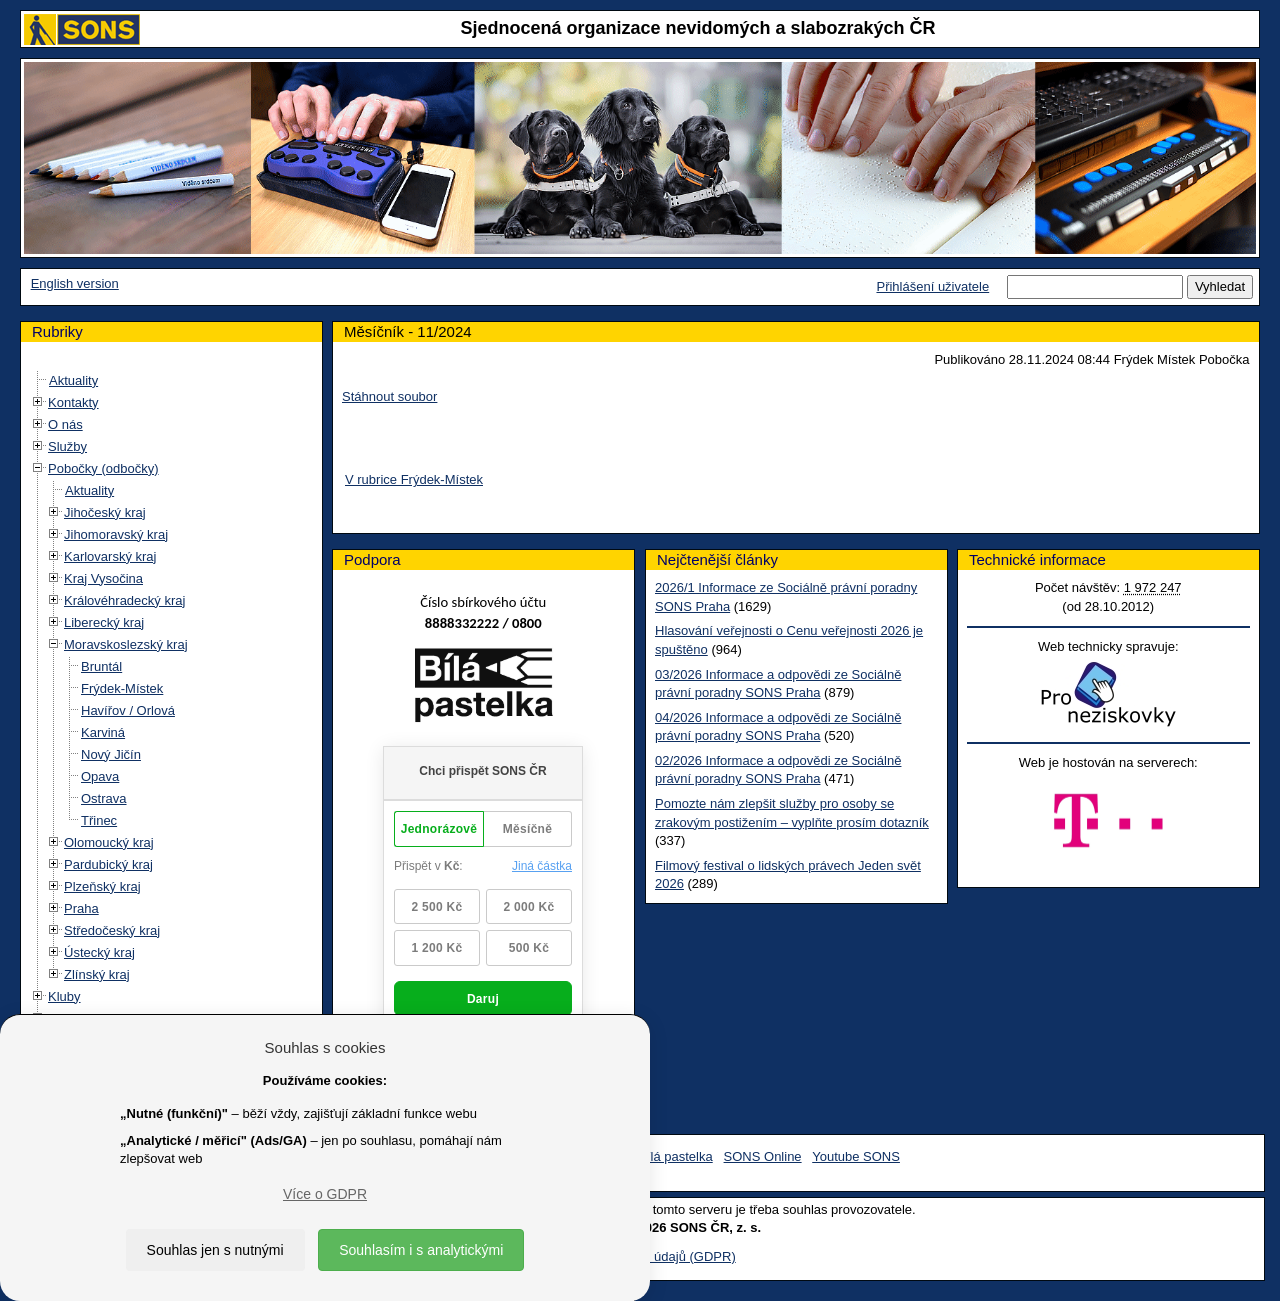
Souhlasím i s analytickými (421, 1250)
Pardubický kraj (108, 864)
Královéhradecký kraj (124, 600)
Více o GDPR (325, 1194)
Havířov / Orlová (128, 710)
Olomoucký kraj (109, 842)
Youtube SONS (856, 1156)
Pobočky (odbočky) (103, 468)
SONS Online (763, 1156)
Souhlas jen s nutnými (215, 1250)
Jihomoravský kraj (116, 534)
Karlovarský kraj (110, 556)
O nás (65, 424)
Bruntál (101, 666)
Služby (67, 446)
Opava (100, 776)
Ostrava (104, 798)
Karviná (103, 732)
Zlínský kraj (97, 974)
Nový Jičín (111, 754)
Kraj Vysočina (103, 578)
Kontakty (73, 402)
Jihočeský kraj (105, 512)
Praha (81, 908)
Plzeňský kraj (102, 886)
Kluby (64, 996)
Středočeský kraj (112, 930)
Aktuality (73, 380)
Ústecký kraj (99, 952)
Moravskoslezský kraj (126, 644)
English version (75, 283)
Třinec (99, 820)
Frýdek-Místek (122, 688)
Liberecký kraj (104, 622)
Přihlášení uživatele (932, 286)
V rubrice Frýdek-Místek (414, 479)
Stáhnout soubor (389, 396)
